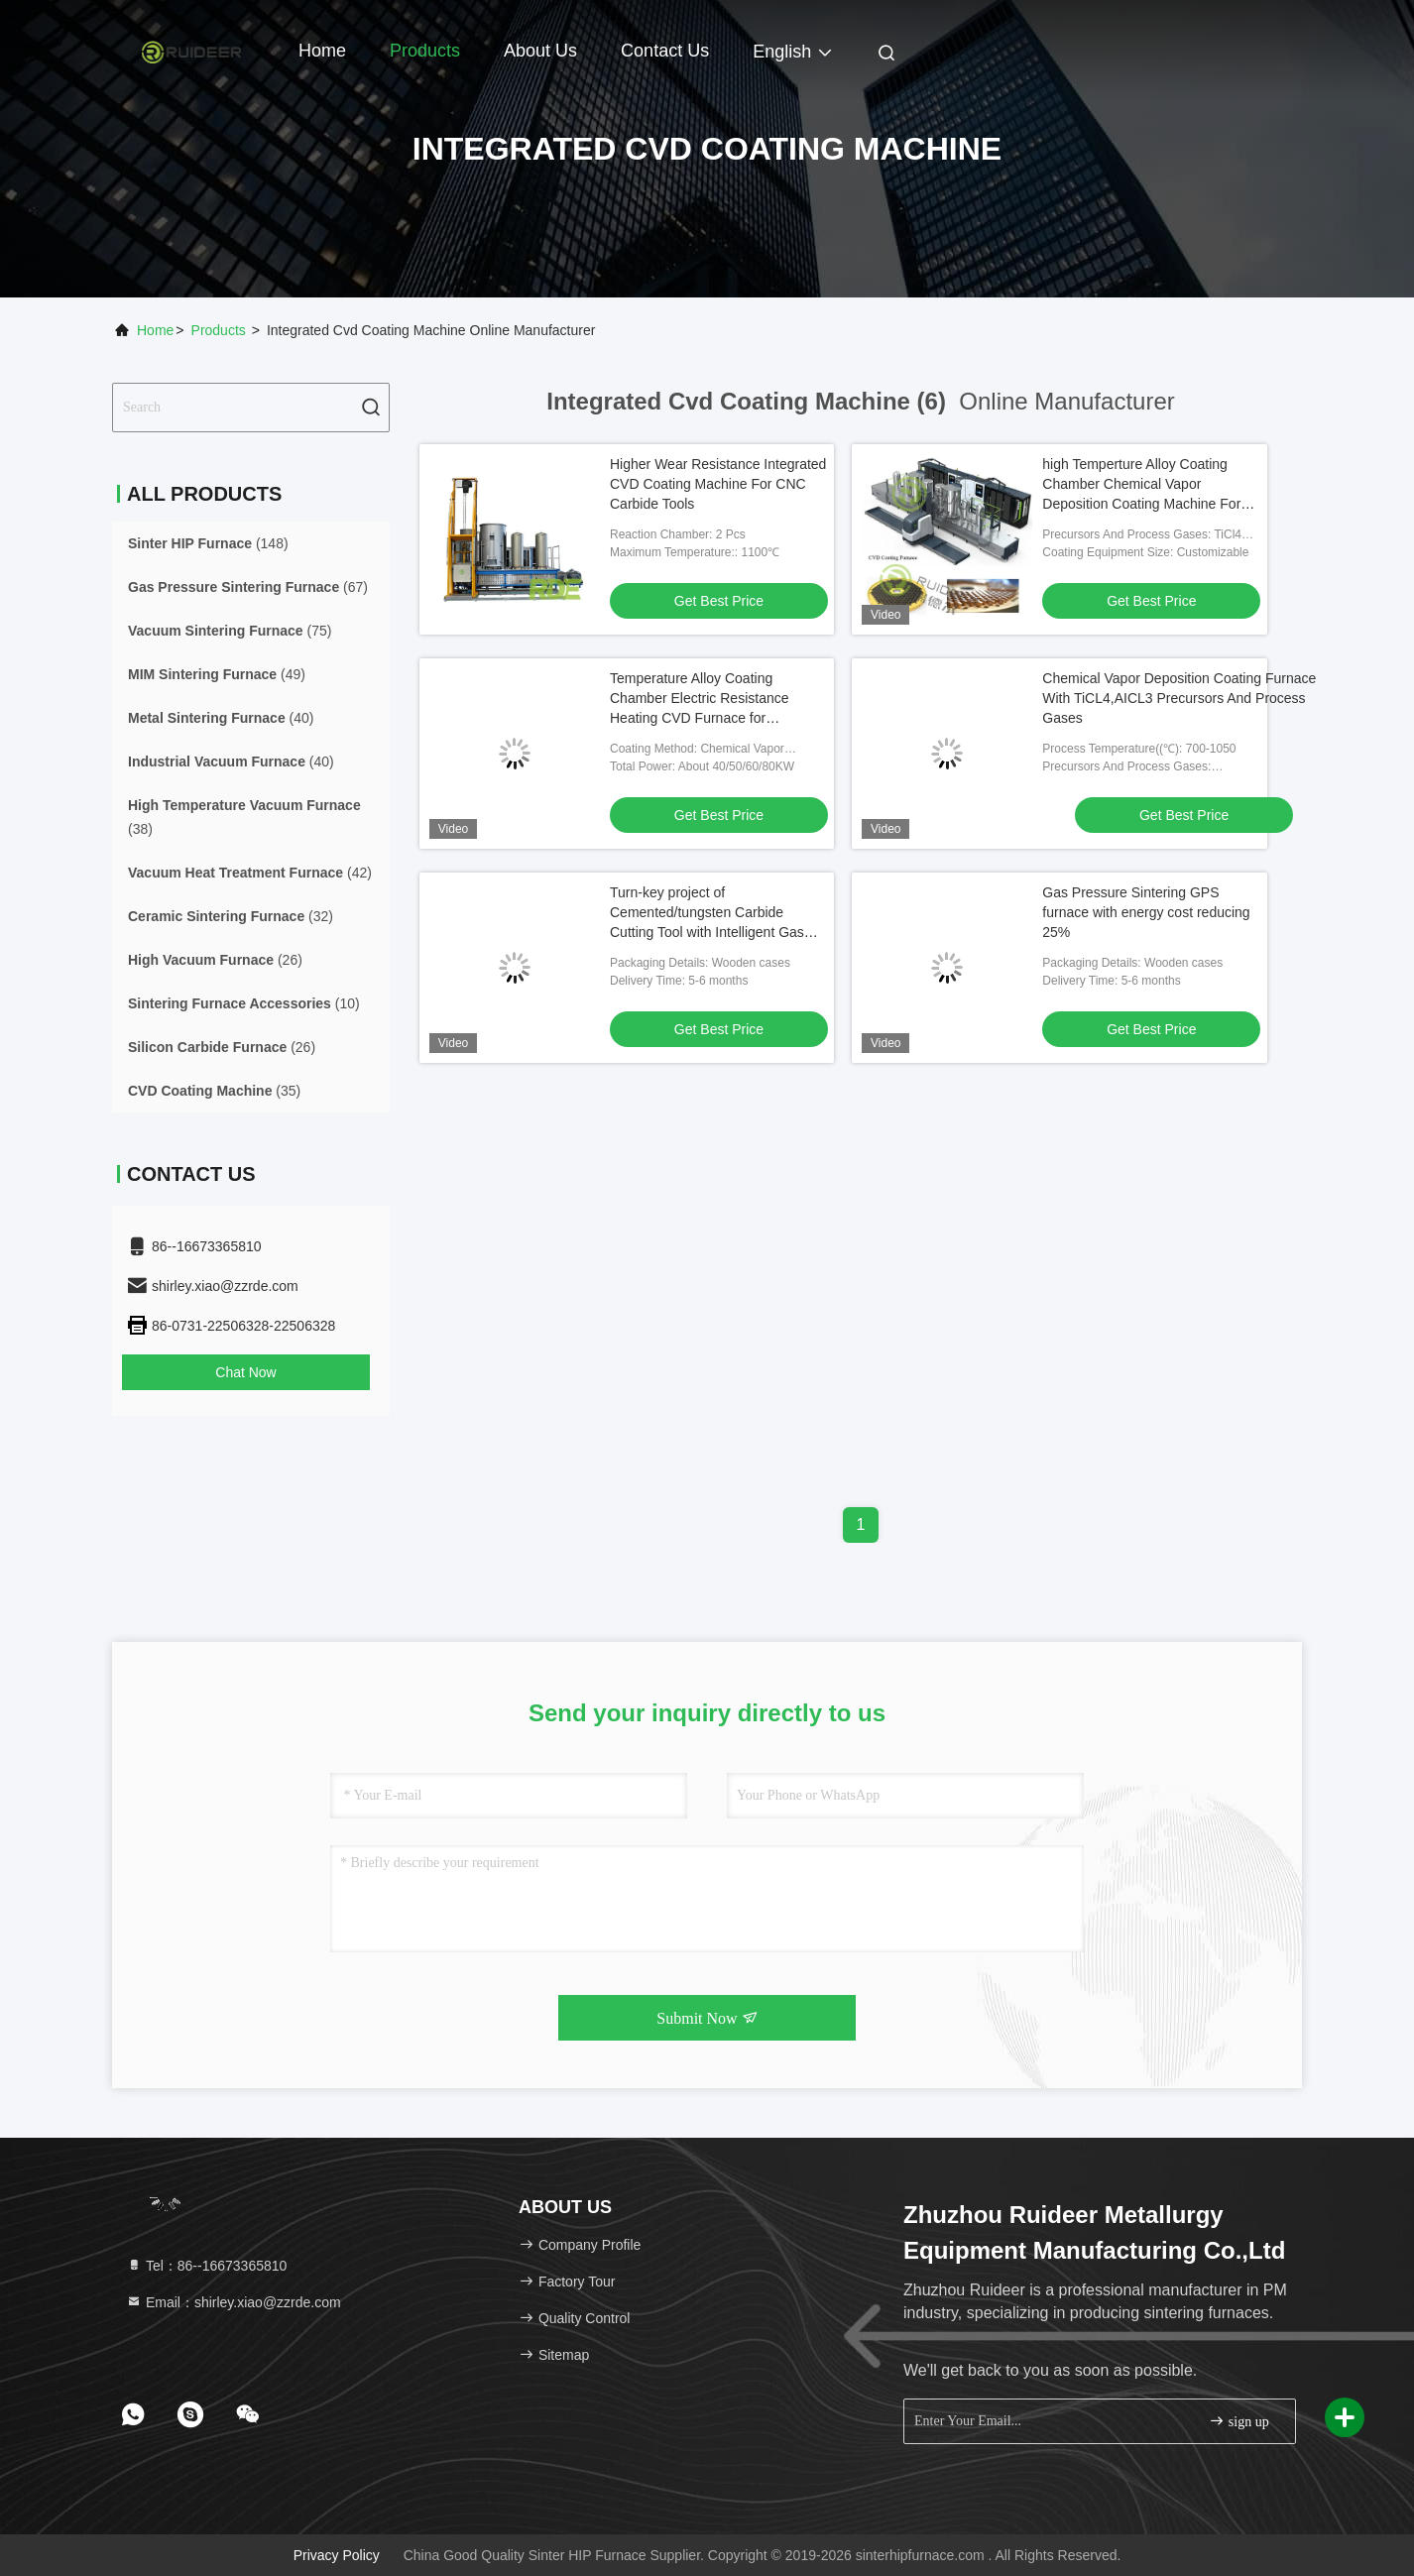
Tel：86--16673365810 (206, 2266)
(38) (244, 817)
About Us (540, 50)
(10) (244, 1003)
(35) (214, 1091)
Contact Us (665, 50)
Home (322, 50)
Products (425, 50)
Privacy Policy (337, 2555)
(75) (229, 631)
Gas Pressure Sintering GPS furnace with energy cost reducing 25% (1145, 912)
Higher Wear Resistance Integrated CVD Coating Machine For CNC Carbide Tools (718, 484)
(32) (230, 916)
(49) (216, 674)
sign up (1238, 2420)
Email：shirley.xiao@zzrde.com (233, 2302)
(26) (215, 960)
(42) (250, 872)
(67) (248, 587)
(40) (221, 718)
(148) (208, 543)
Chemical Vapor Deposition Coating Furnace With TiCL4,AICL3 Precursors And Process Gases (1179, 698)
